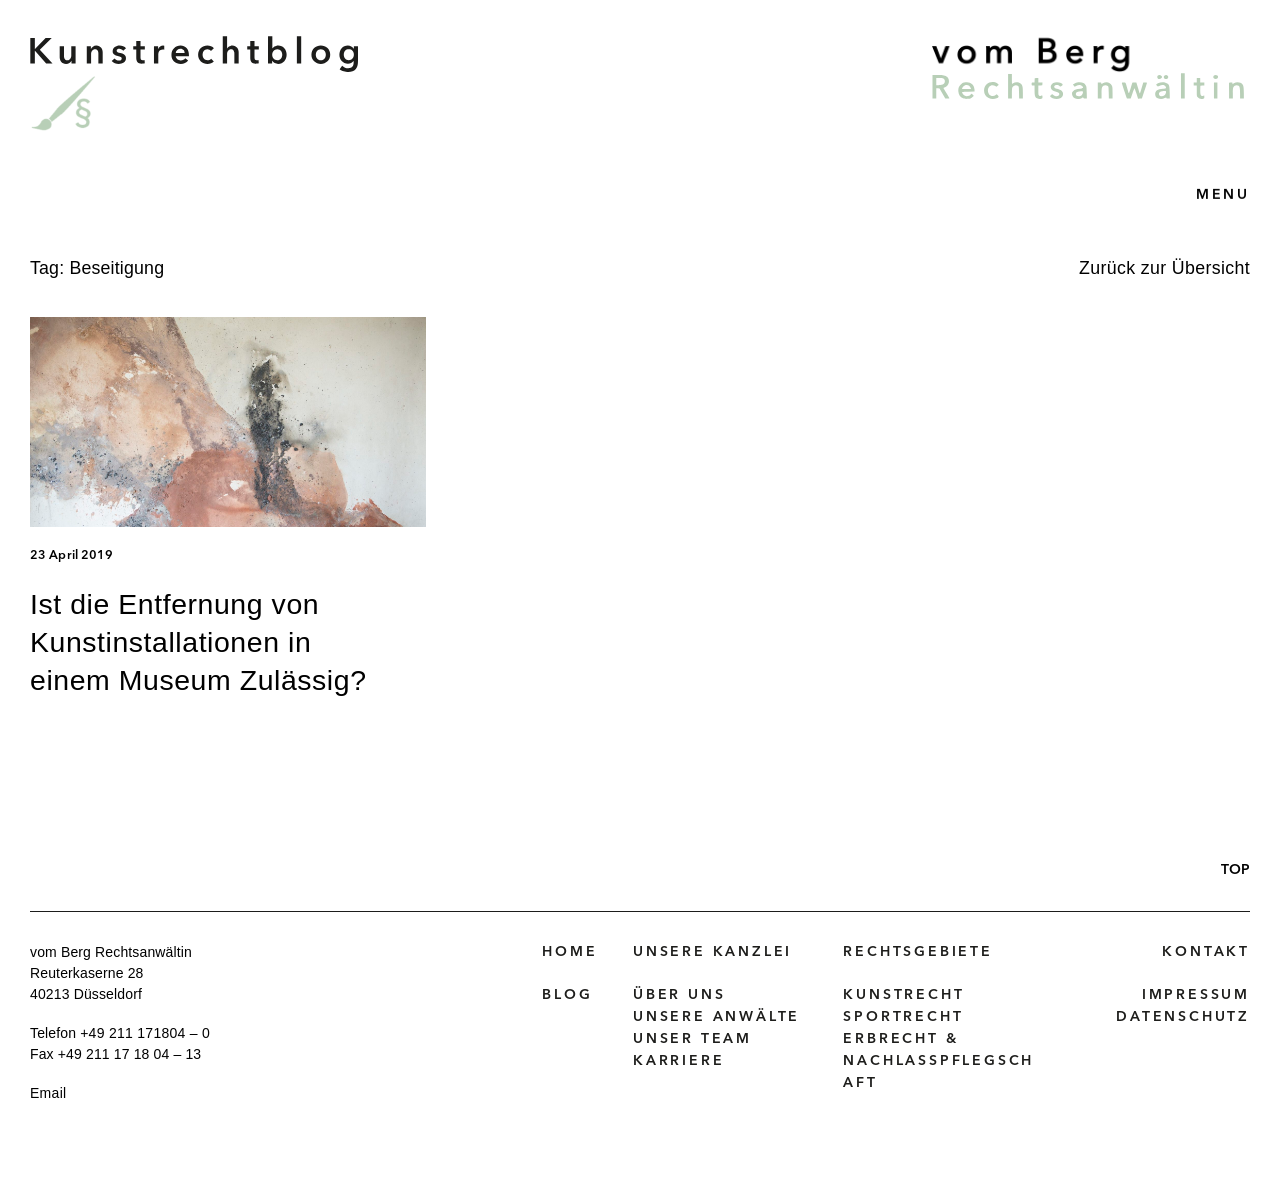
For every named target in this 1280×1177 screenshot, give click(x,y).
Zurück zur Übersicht (1164, 268)
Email (48, 1093)
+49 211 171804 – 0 (145, 1033)
